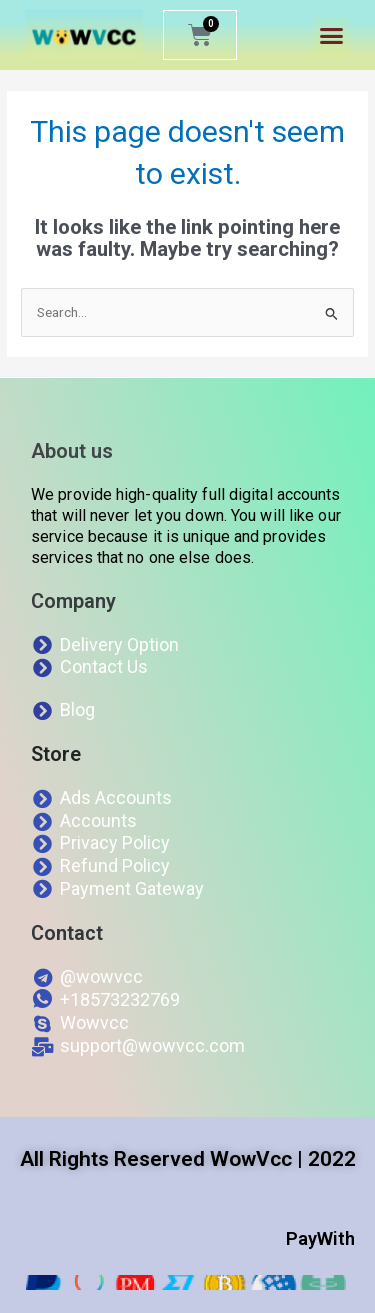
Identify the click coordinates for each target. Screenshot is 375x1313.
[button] (332, 36)
